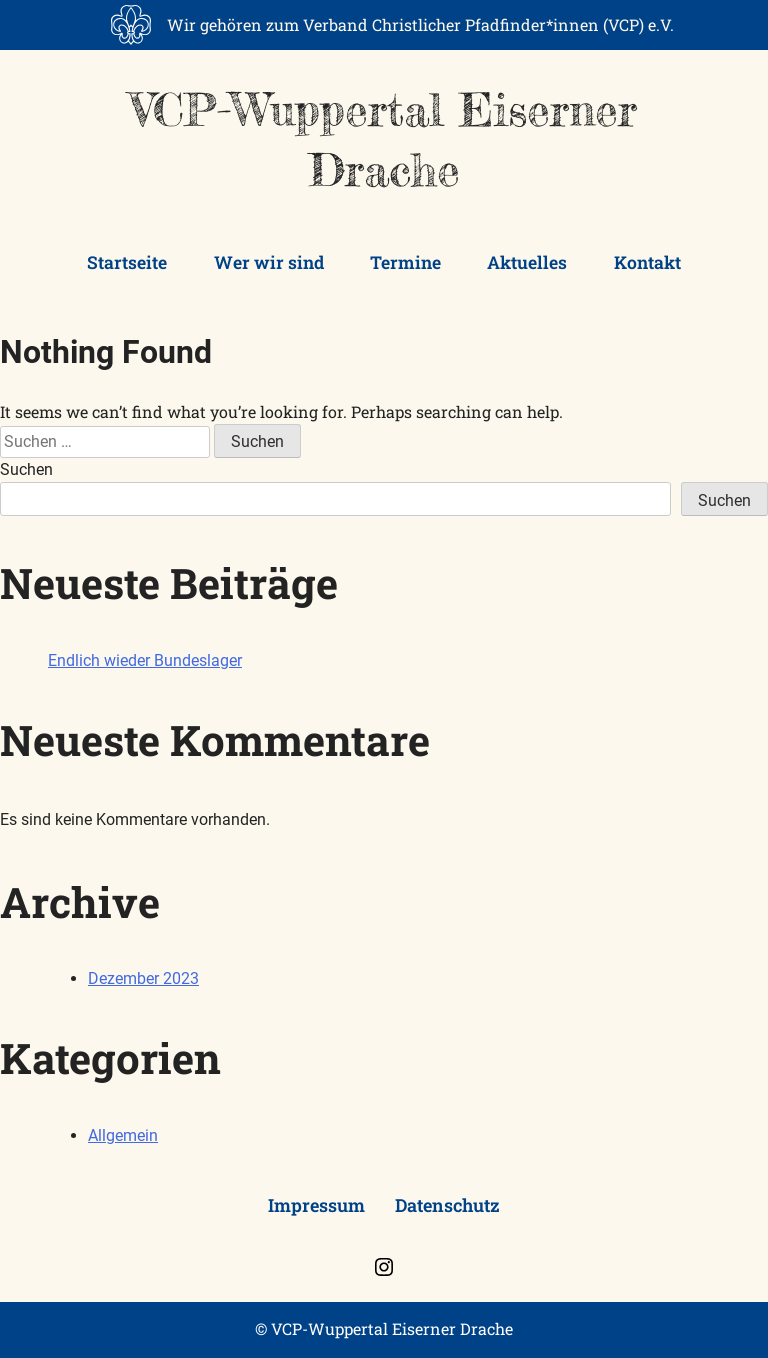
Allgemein (123, 1135)
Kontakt (647, 262)
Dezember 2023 (143, 978)
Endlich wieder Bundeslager (145, 660)
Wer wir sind (269, 262)
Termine (405, 262)
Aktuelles (527, 262)
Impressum (316, 1205)
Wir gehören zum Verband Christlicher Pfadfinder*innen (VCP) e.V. (420, 24)
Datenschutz (447, 1205)
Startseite (127, 262)
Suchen (26, 469)
